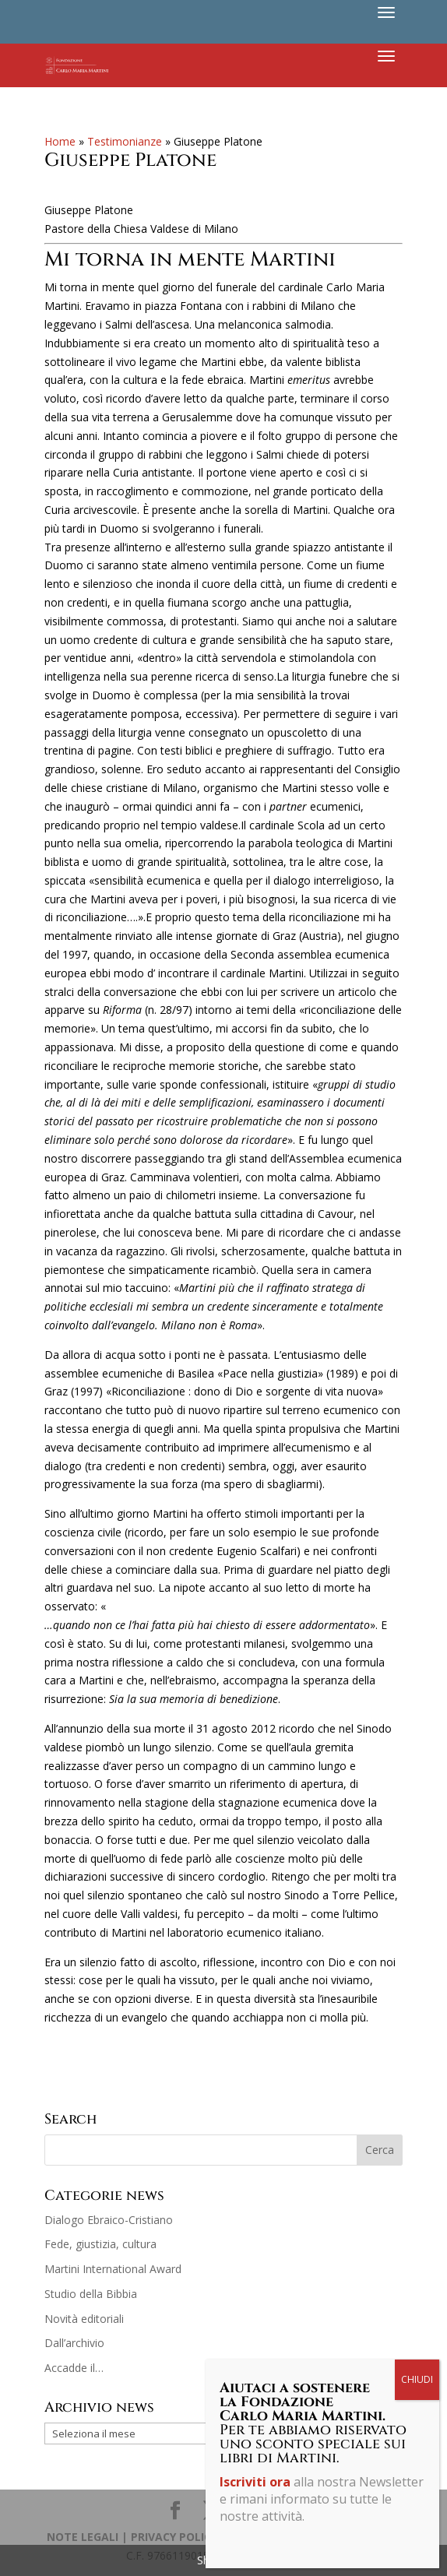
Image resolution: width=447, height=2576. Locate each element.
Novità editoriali (84, 2318)
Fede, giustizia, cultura (100, 2243)
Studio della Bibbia (90, 2293)
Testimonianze (124, 141)
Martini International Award (112, 2268)
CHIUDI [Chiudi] (417, 361)
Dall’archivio (74, 2342)
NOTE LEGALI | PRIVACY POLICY (132, 2536)
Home (60, 141)
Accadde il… (74, 2367)
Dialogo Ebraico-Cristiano (108, 2219)
